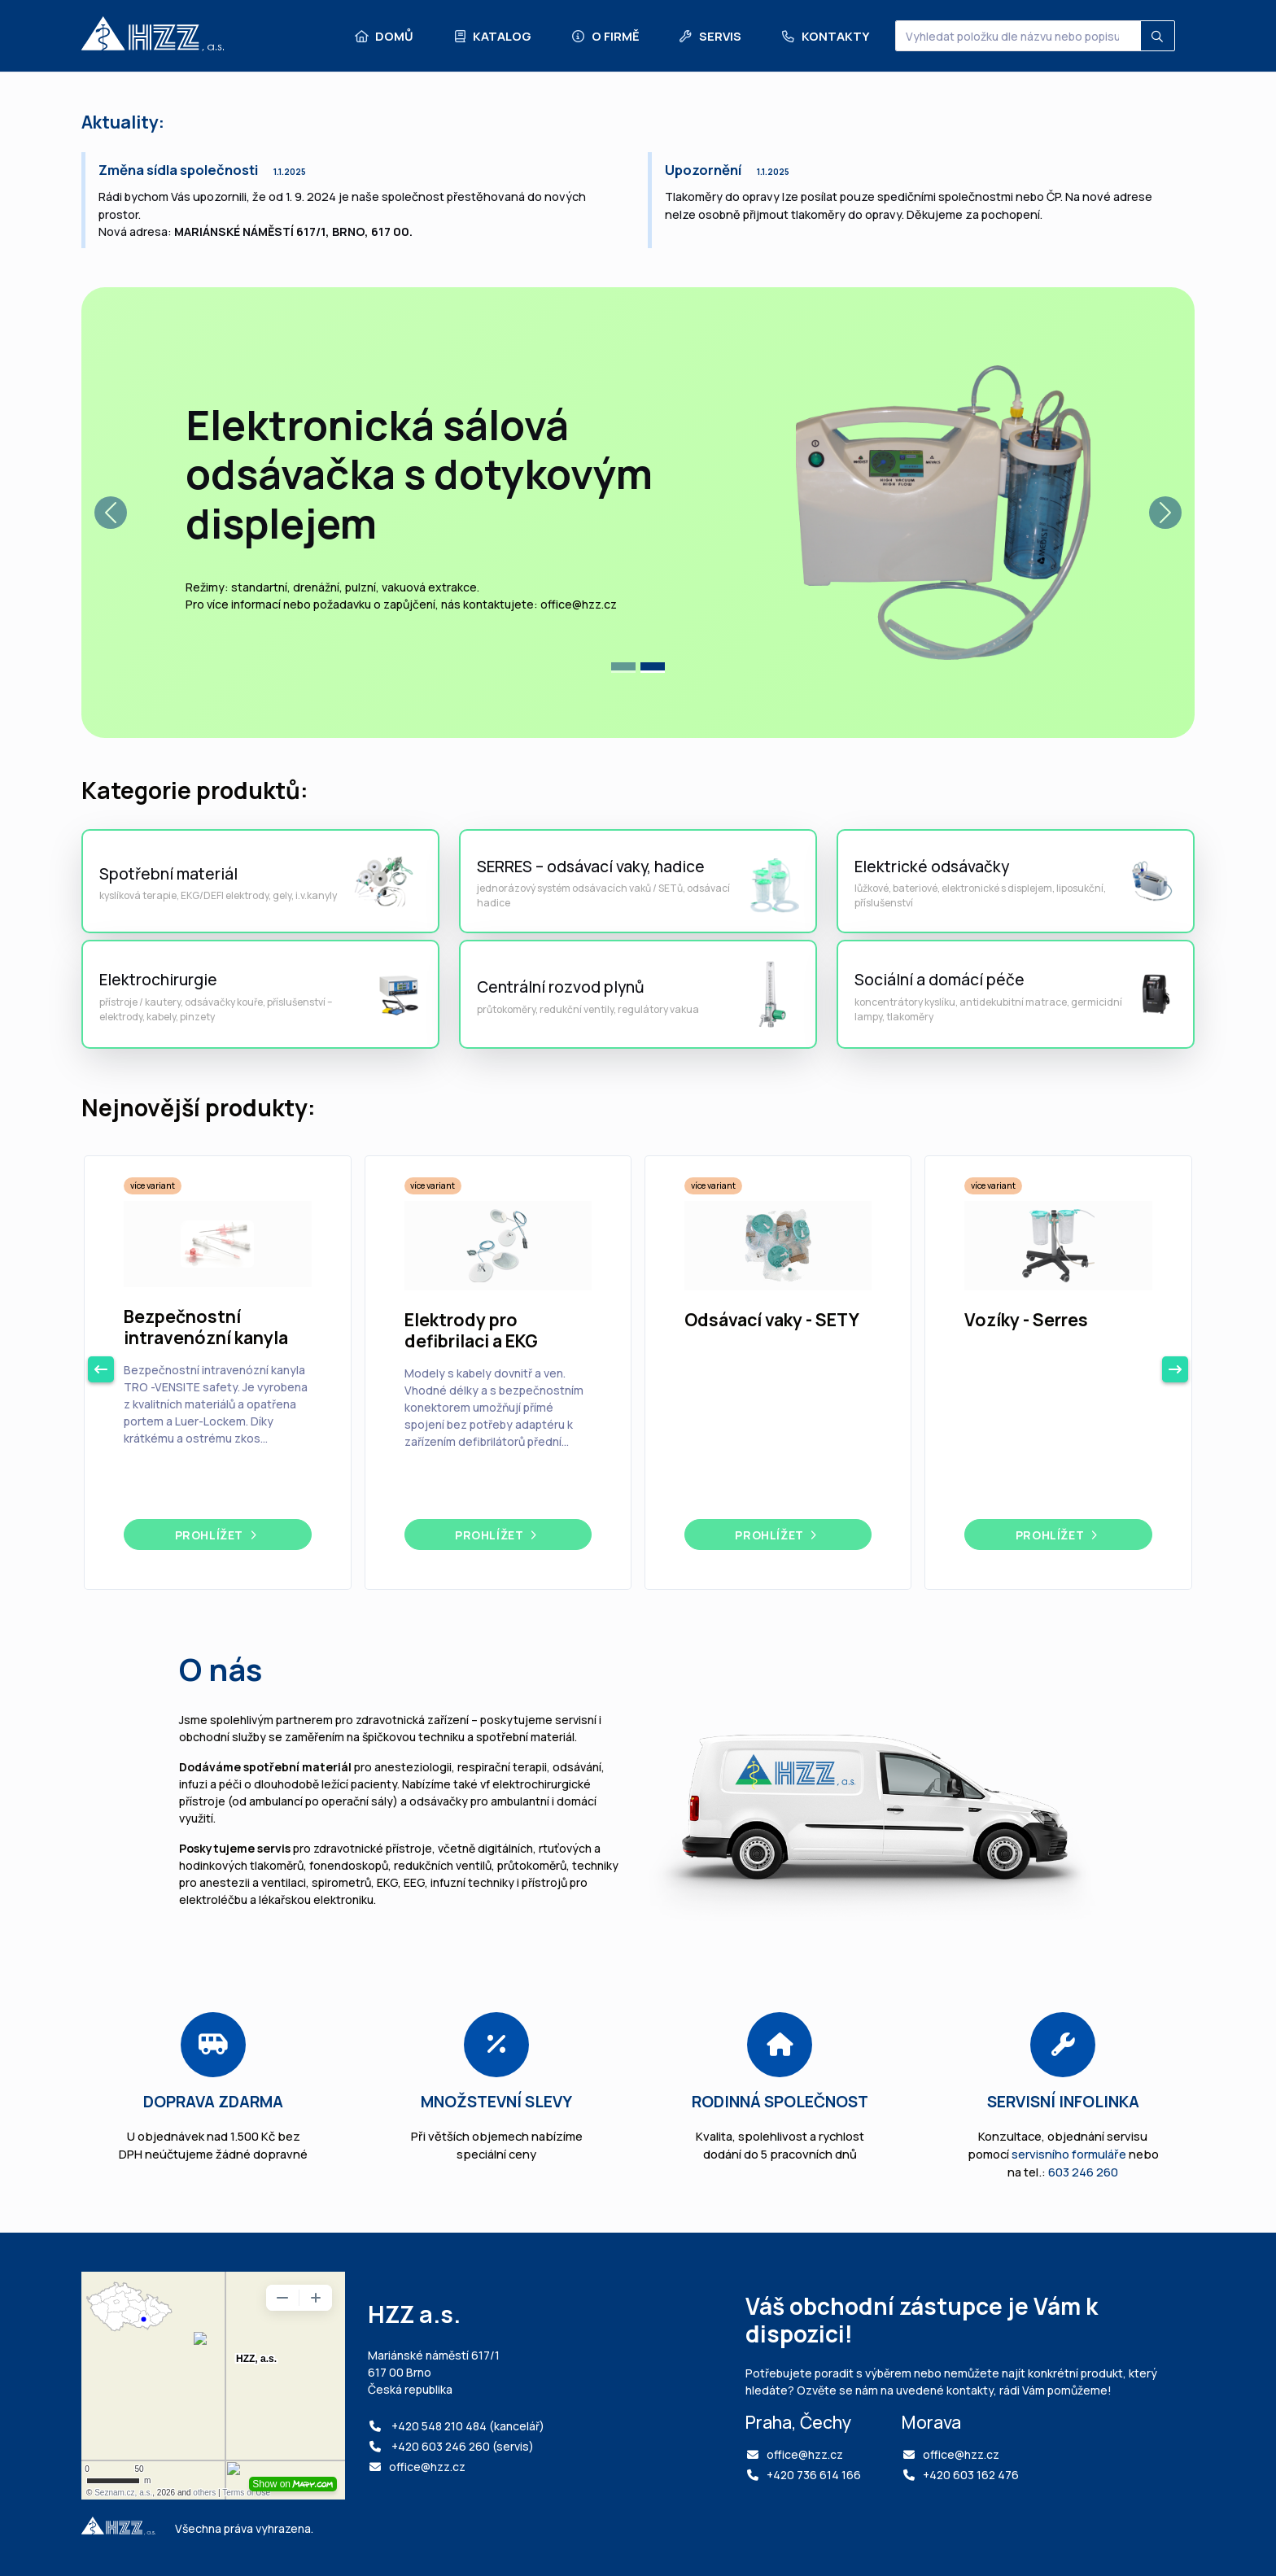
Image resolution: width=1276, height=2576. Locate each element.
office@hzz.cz (427, 2466)
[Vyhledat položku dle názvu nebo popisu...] (1018, 35)
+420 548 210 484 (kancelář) (466, 2426)
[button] (110, 512)
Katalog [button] (491, 36)
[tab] (623, 667)
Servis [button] (710, 36)
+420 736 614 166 (814, 2474)
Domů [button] (384, 36)
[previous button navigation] (101, 1369)
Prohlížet (218, 1535)
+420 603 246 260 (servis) (461, 2446)
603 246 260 (1083, 2171)
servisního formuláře (1069, 2154)
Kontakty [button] (824, 36)
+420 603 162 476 (971, 2474)
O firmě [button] (604, 36)
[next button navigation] (1175, 1369)
